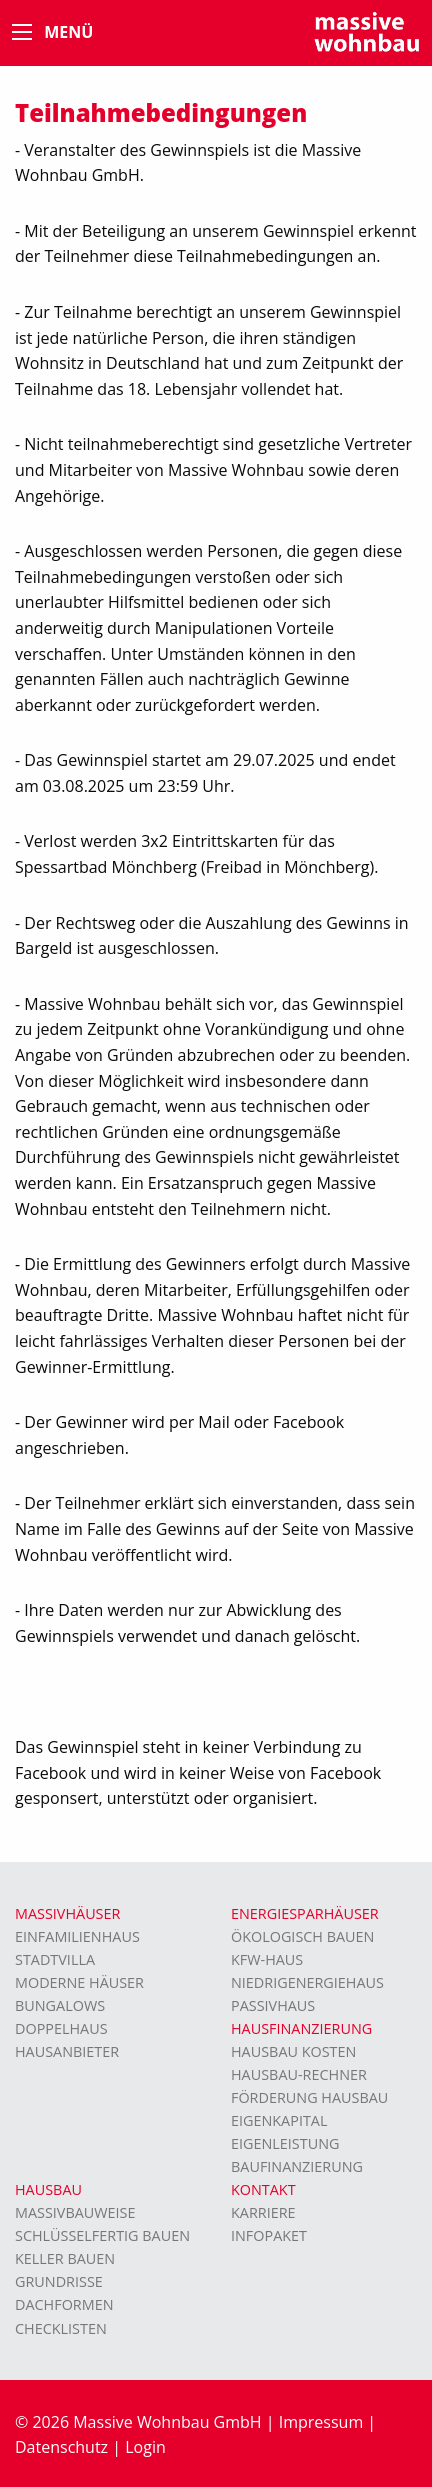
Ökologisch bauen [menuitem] (302, 1936)
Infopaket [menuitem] (269, 2235)
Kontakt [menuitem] (263, 2189)
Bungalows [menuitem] (60, 2005)
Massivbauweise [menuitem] (75, 2212)
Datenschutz (61, 2447)
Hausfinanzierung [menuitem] (301, 2028)
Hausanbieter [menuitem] (67, 2051)
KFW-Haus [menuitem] (267, 1959)
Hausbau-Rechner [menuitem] (299, 2074)
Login (145, 2447)
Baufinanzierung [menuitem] (297, 2166)
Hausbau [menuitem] (48, 2189)
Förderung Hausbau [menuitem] (309, 2097)
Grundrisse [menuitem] (59, 2281)
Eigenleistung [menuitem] (285, 2143)
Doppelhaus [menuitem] (61, 2028)
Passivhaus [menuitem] (273, 2005)
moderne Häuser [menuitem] (79, 1982)
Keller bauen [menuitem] (65, 2258)
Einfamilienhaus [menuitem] (77, 1936)
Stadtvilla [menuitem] (55, 1959)
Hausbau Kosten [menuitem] (293, 2051)
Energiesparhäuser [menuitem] (305, 1913)
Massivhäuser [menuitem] (67, 1913)
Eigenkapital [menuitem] (279, 2120)
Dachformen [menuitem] (64, 2304)
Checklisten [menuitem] (61, 2328)
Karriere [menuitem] (263, 2212)
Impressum (321, 2422)
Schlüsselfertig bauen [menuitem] (102, 2235)
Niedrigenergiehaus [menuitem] (307, 1982)
